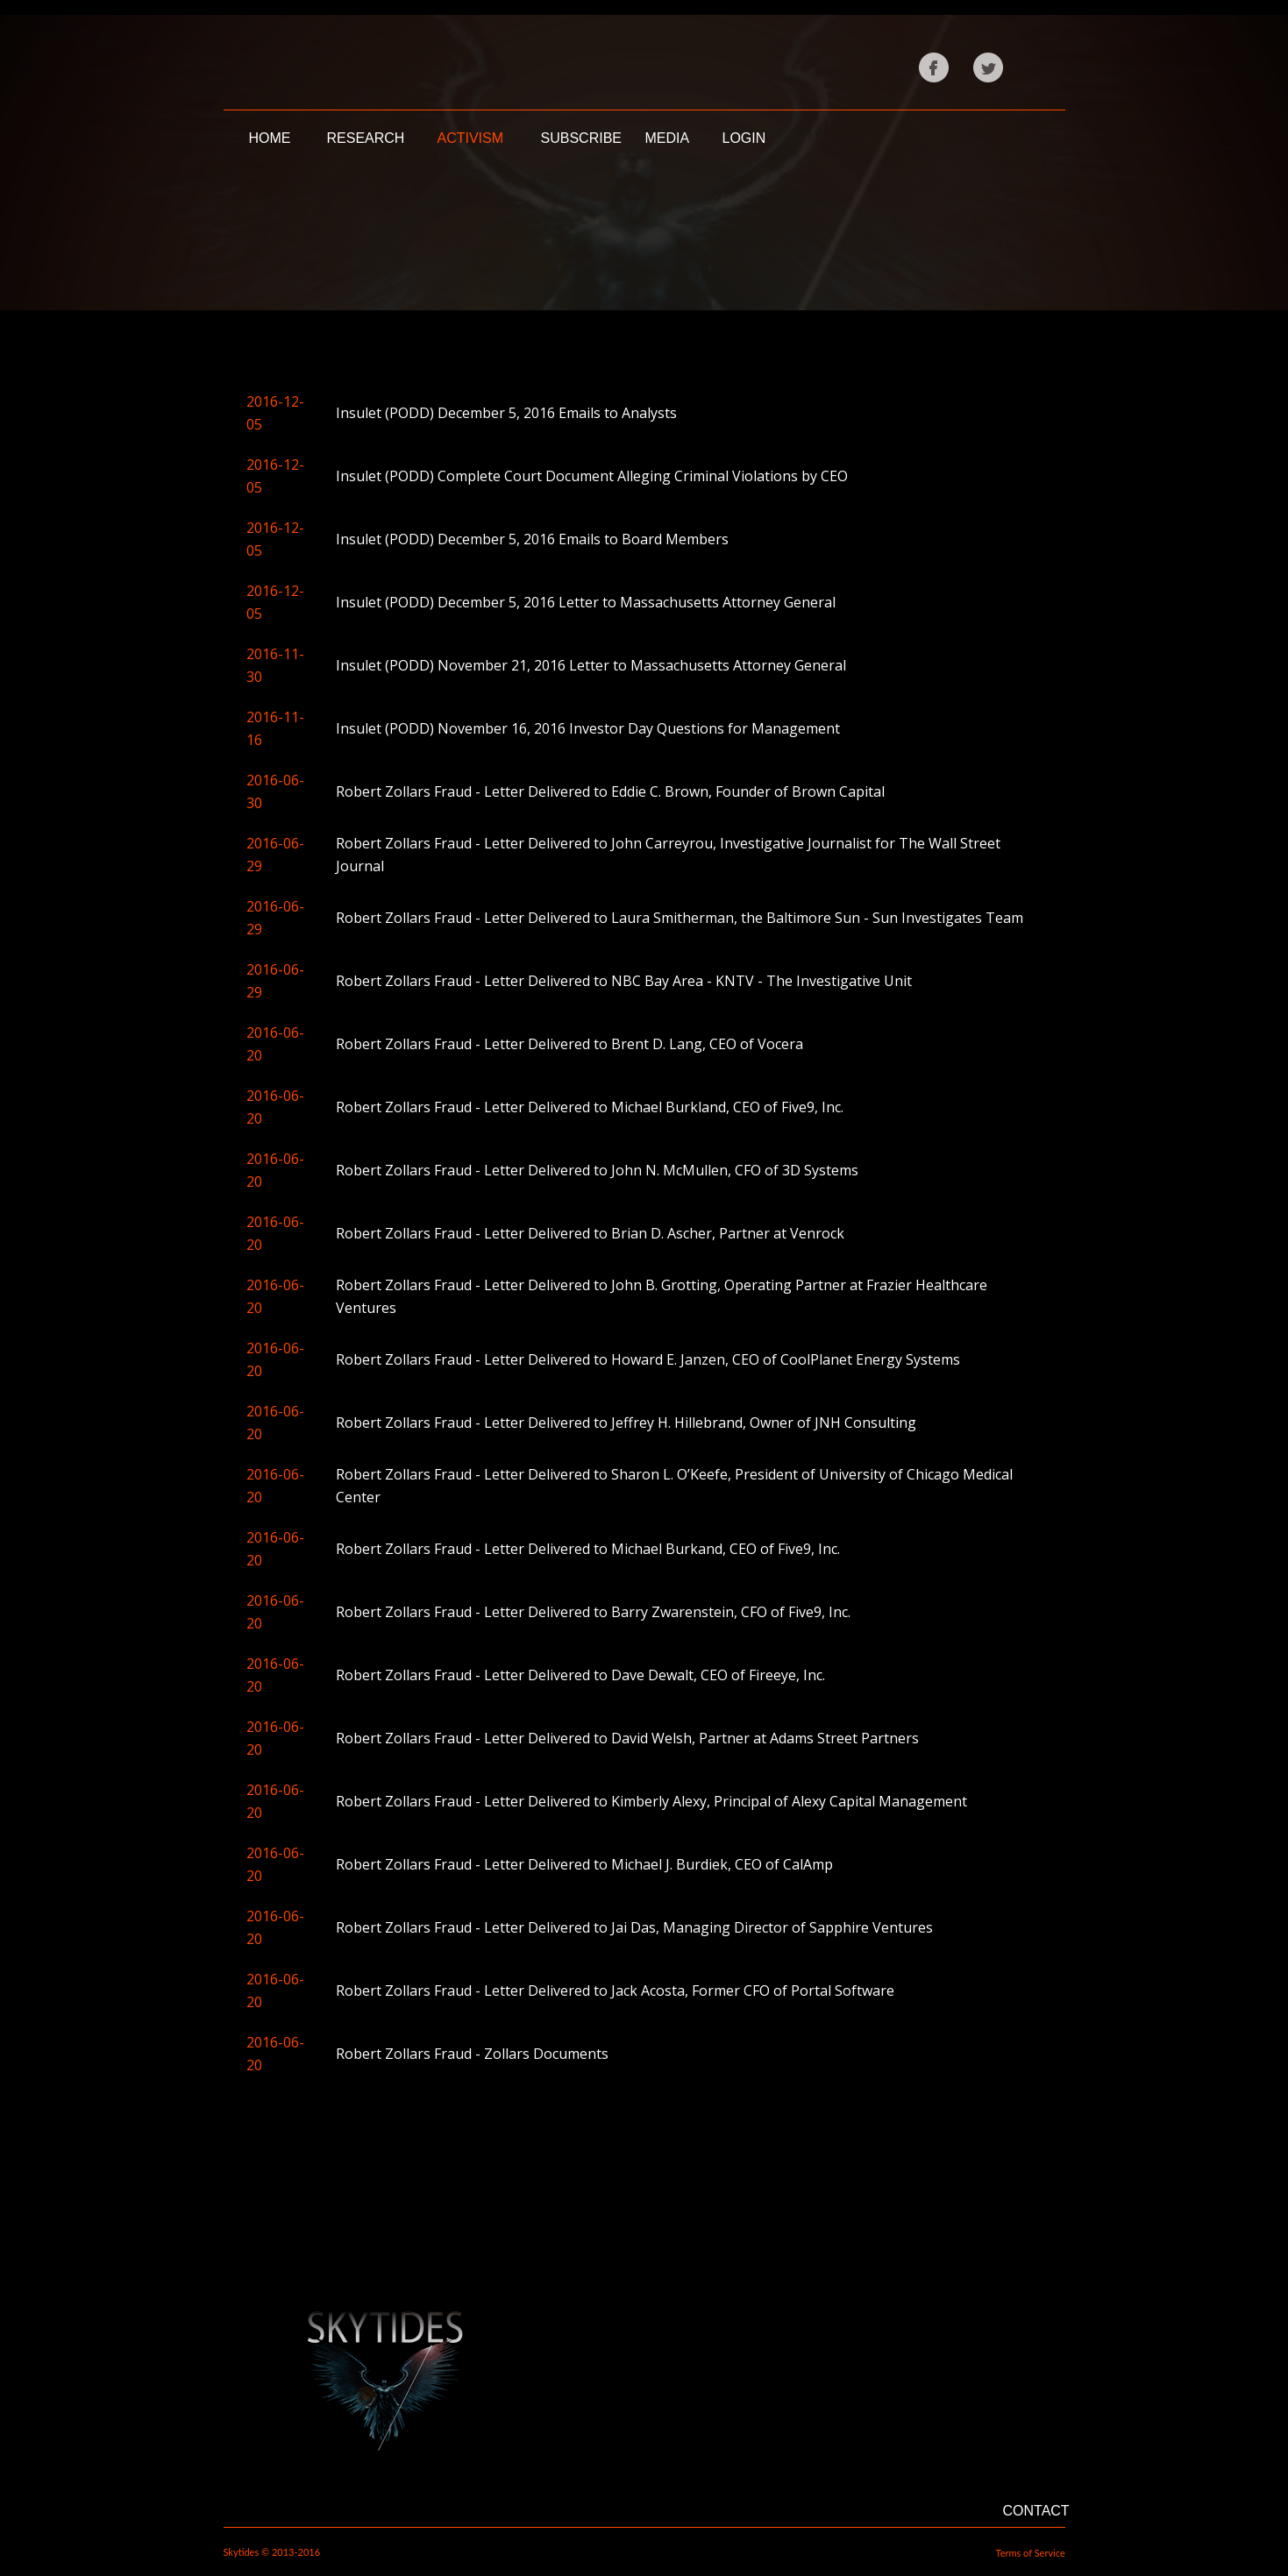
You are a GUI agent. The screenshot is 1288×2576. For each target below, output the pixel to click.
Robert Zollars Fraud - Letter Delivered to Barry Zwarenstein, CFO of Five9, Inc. (593, 1612)
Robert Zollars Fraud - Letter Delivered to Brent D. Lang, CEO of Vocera (569, 1044)
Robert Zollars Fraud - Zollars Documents (472, 2053)
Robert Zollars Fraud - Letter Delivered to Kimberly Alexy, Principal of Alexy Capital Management (651, 1801)
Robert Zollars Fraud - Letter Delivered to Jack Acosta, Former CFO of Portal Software (615, 1990)
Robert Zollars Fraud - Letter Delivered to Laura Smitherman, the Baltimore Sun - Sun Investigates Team (679, 917)
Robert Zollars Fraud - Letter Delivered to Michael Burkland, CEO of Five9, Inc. (589, 1107)
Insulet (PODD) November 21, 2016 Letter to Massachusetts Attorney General (591, 665)
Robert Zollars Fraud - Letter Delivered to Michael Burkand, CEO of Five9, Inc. (588, 1548)
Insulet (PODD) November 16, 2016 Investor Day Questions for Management (588, 728)
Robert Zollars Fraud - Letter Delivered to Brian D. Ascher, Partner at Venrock (590, 1233)
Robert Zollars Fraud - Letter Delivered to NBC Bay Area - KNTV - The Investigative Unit (624, 980)
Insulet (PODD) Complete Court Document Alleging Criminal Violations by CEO (592, 476)
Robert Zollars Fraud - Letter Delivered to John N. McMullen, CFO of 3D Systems (597, 1170)
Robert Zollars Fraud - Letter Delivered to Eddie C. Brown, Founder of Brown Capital (610, 791)
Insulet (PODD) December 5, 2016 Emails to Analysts (506, 412)
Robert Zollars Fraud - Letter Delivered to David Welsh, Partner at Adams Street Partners (627, 1738)
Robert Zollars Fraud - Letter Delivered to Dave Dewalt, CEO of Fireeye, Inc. (580, 1675)
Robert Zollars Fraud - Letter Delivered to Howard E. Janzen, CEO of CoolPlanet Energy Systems (648, 1359)
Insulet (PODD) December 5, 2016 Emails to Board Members (532, 539)
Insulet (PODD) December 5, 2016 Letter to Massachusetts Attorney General (586, 602)
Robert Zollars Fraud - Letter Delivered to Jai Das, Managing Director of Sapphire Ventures (634, 1927)
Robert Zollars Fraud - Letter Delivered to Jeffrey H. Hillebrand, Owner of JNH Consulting (626, 1422)
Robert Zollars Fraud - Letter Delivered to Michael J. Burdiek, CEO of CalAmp (584, 1864)
